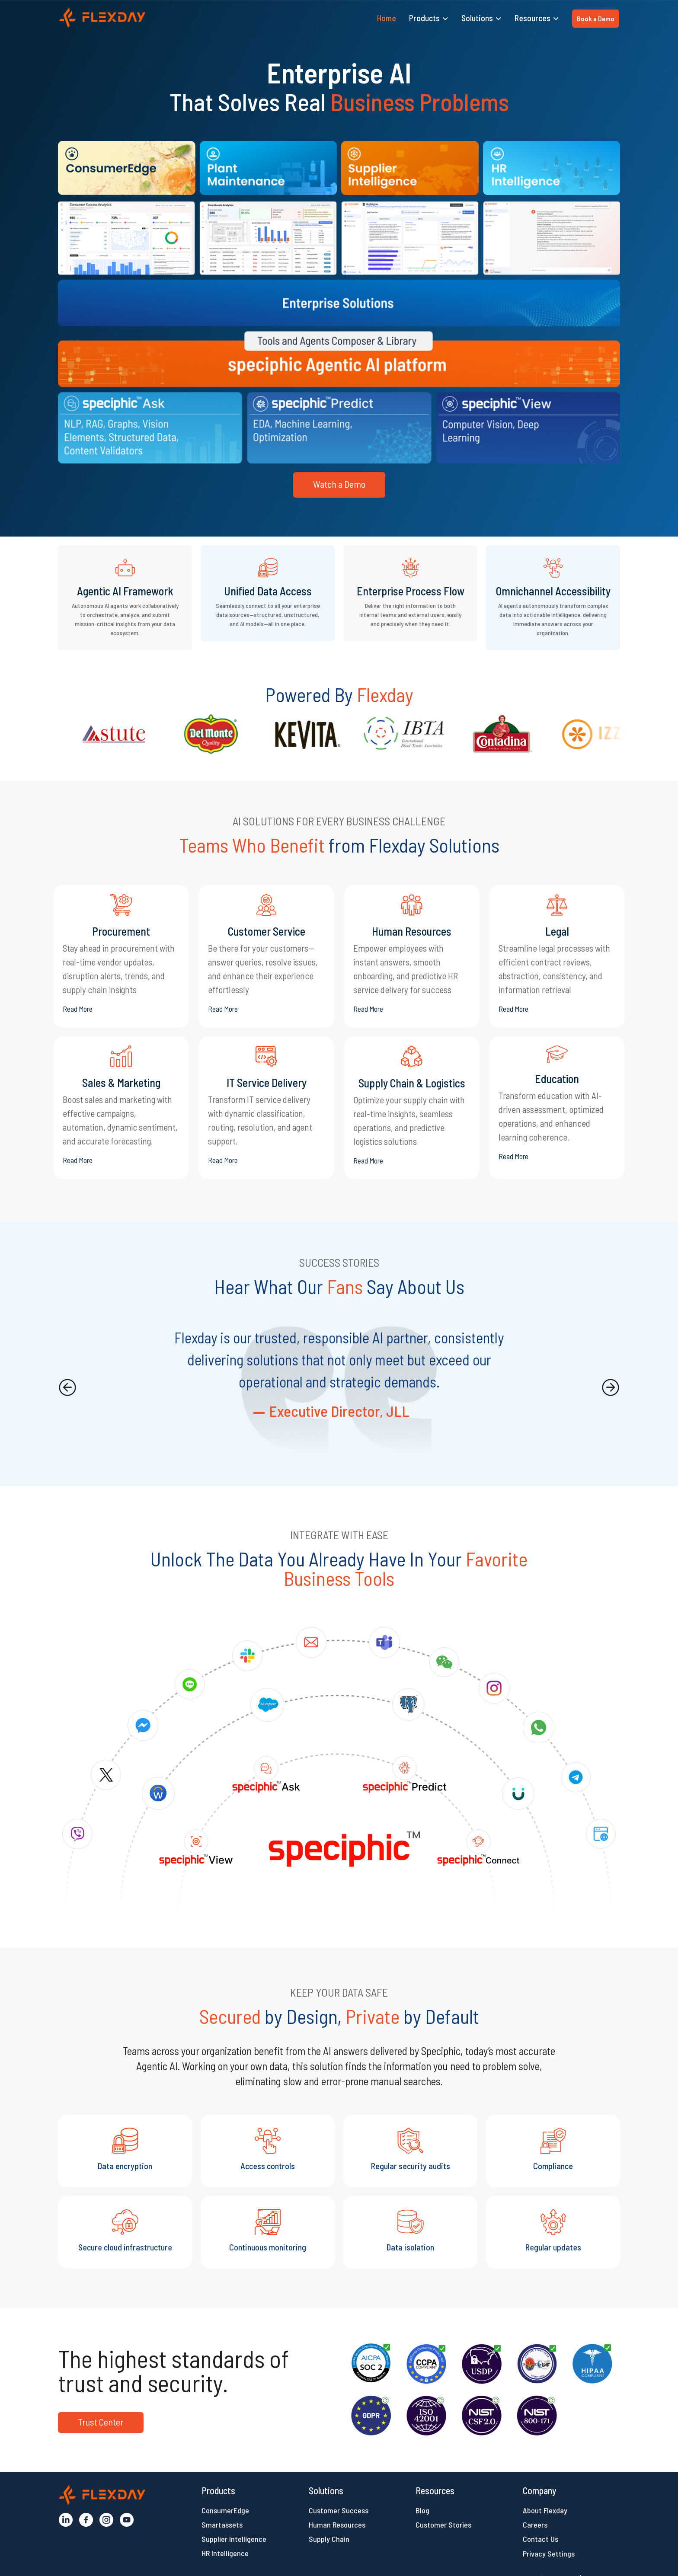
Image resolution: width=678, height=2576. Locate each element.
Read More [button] (78, 1008)
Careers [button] (535, 2524)
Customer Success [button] (338, 2510)
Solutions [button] (477, 18)
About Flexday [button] (545, 2510)
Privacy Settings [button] (549, 2553)
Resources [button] (532, 18)
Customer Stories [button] (443, 2524)
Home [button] (386, 18)
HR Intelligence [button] (225, 2553)
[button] (102, 17)
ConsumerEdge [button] (225, 2510)
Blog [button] (422, 2510)
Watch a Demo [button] (339, 483)
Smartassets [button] (222, 2524)
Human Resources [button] (337, 2524)
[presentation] (67, 1387)
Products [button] (424, 18)
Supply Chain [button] (329, 2539)
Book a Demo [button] (595, 18)
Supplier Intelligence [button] (233, 2539)
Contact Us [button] (540, 2539)
